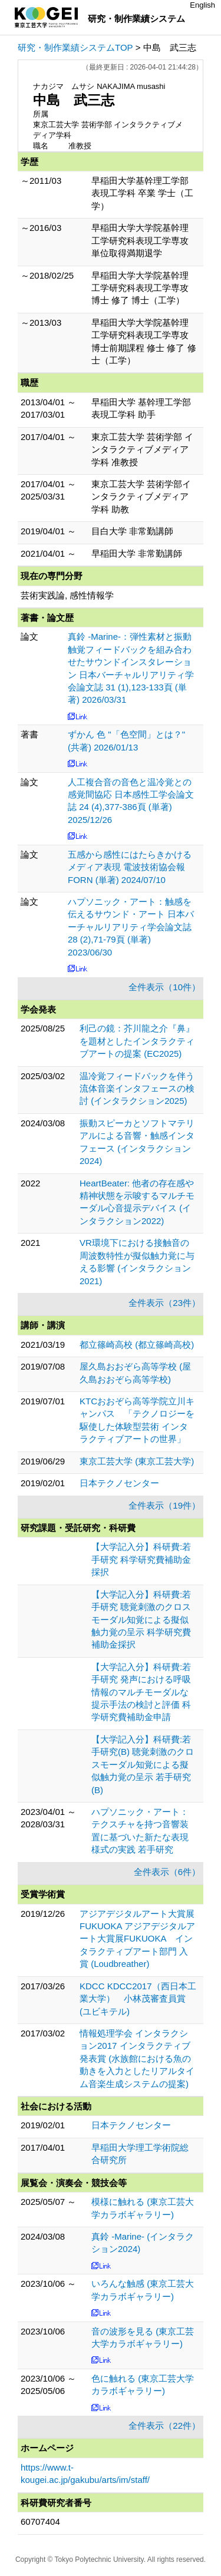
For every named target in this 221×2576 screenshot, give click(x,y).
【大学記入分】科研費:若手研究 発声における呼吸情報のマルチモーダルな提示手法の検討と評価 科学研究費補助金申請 (141, 1692)
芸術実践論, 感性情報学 (67, 595)
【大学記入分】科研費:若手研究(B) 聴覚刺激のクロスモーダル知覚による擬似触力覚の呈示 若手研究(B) (142, 1764)
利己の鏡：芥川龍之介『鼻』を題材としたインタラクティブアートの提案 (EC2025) (137, 1041)
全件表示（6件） (167, 1872)
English (202, 5)
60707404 (40, 2522)
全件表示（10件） (164, 987)
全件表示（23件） (164, 1303)
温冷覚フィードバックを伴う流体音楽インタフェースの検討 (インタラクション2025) (137, 1088)
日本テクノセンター (119, 1483)
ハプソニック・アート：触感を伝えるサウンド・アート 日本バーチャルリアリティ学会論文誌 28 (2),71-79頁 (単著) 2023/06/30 (131, 927)
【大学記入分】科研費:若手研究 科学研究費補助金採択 (141, 1559)
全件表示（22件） (164, 2425)
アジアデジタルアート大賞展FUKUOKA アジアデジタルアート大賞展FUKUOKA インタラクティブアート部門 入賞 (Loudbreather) (137, 1939)
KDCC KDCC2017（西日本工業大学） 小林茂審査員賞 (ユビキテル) (138, 1998)
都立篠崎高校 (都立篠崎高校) (137, 1345)
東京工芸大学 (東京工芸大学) (137, 1461)
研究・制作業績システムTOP (75, 47)
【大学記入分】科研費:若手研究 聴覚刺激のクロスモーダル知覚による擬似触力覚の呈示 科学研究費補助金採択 (141, 1619)
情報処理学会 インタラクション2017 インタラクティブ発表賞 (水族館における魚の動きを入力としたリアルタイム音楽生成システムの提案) (137, 2058)
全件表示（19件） (164, 1505)
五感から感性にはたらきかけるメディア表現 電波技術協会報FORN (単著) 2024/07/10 (130, 867)
